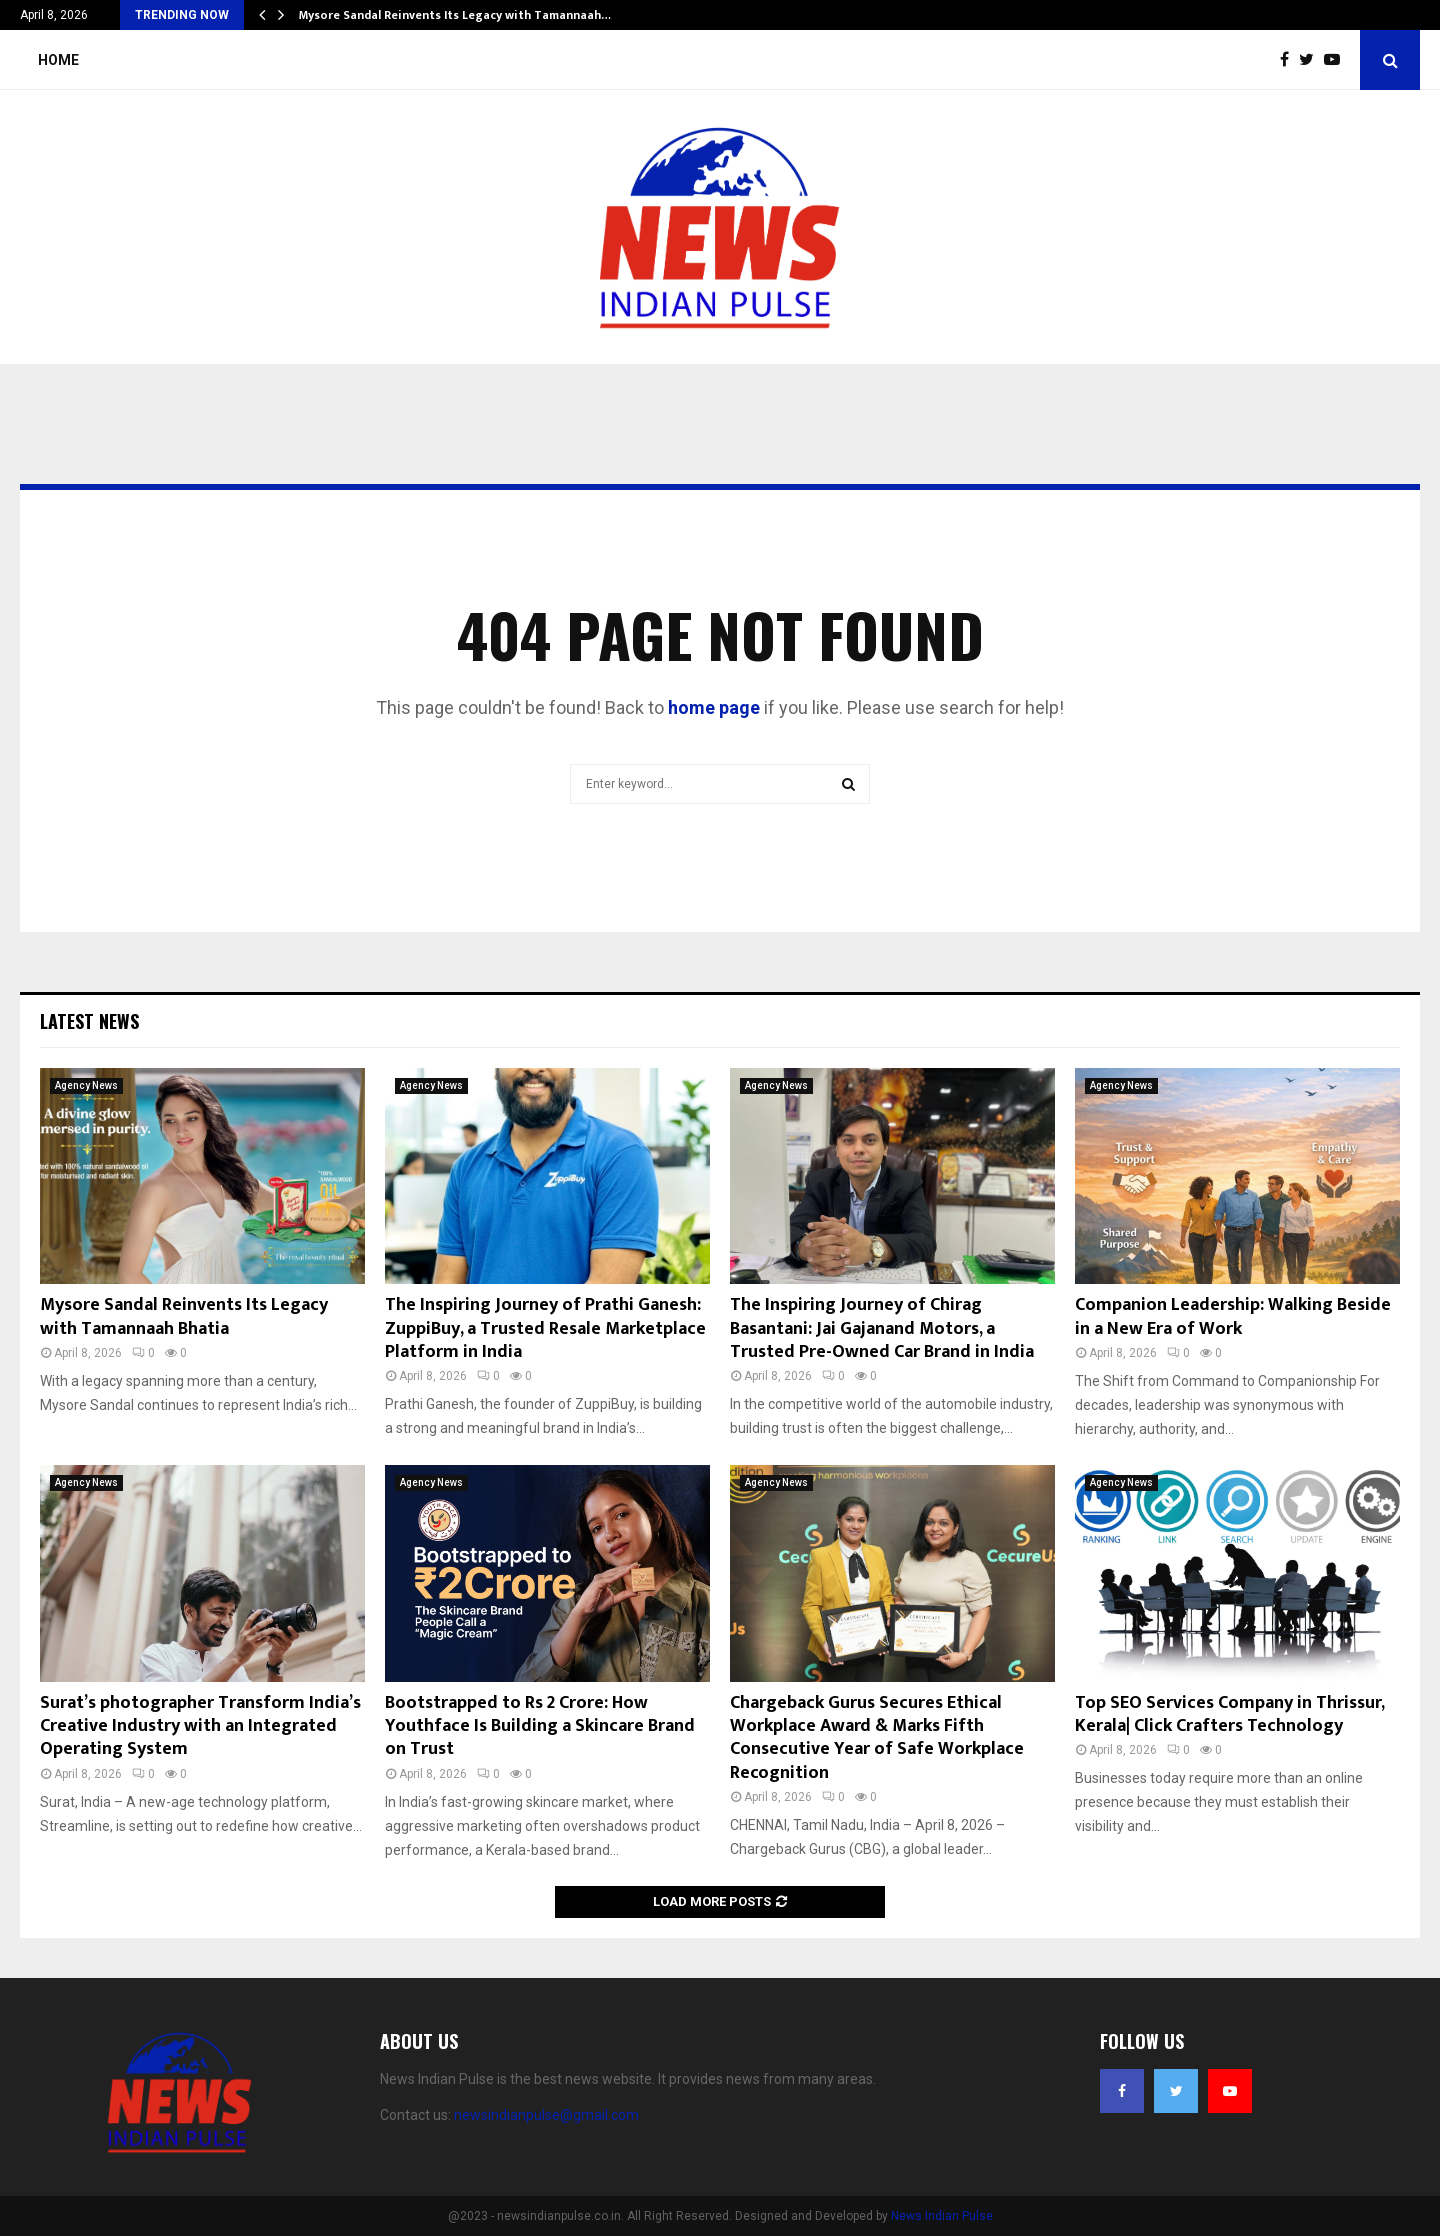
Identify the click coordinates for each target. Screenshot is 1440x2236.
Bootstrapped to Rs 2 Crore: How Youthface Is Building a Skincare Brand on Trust (540, 1726)
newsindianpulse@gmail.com (546, 2115)
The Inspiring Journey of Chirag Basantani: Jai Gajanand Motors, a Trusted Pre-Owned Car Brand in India (882, 1328)
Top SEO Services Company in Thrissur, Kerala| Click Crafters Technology (1229, 1714)
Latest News (89, 1021)
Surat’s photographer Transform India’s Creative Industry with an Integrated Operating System (200, 1726)
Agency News (86, 1085)
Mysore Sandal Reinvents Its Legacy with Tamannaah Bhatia (184, 1316)
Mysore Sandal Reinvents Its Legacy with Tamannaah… (455, 15)
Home (58, 60)
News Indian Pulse (942, 2216)
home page (714, 707)
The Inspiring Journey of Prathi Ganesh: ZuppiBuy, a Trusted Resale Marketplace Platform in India (545, 1328)
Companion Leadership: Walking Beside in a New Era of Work (1233, 1316)
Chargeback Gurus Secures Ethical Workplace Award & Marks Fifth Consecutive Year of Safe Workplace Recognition (877, 1738)
